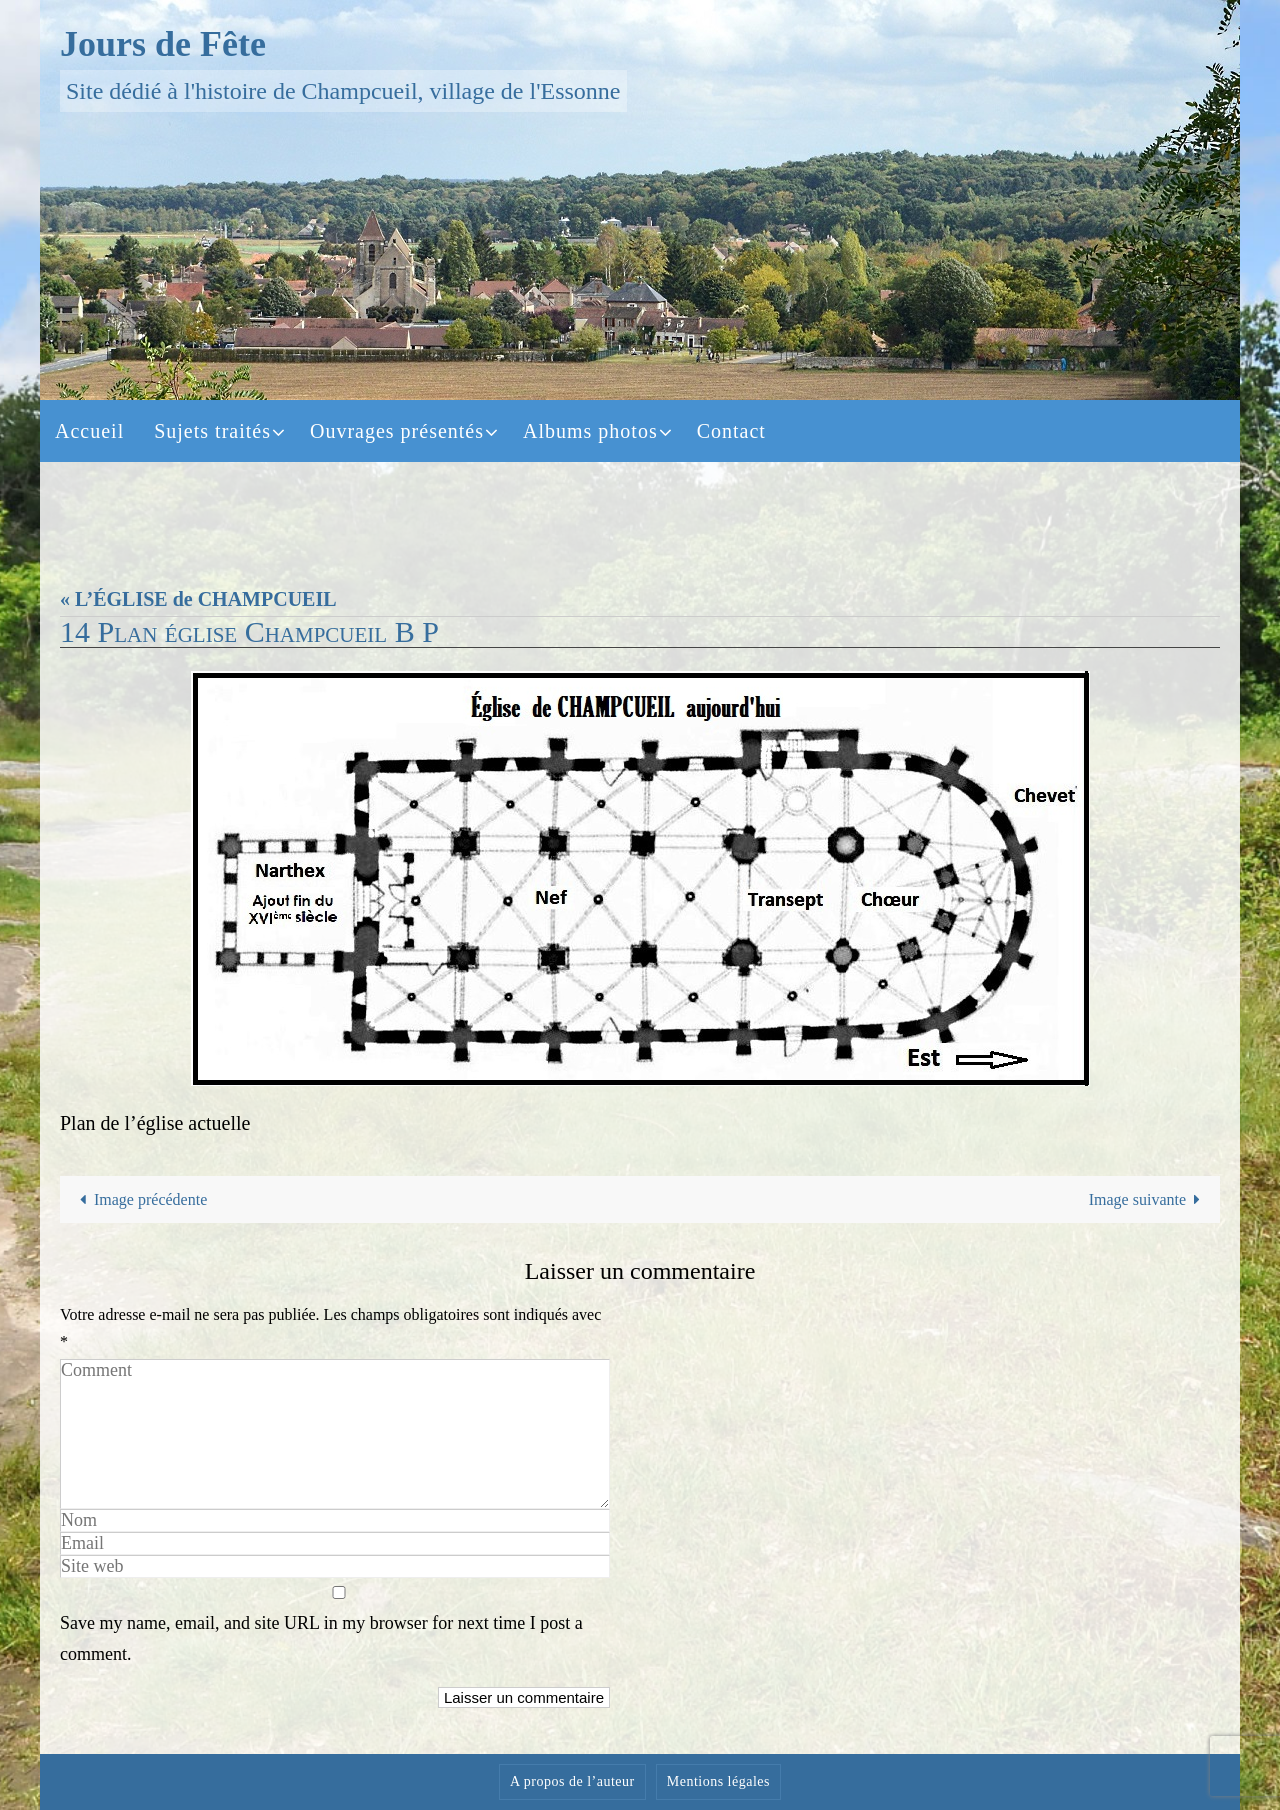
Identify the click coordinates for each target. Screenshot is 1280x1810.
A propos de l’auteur (572, 1781)
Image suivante (1149, 1199)
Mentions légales (718, 1781)
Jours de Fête (163, 44)
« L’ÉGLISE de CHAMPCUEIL (198, 599)
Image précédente (140, 1199)
